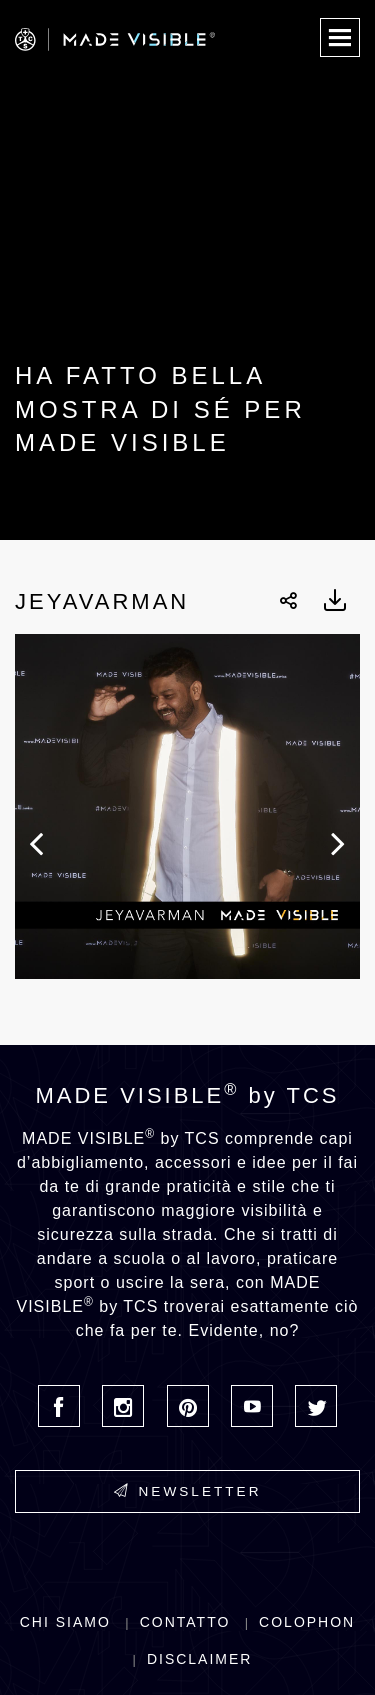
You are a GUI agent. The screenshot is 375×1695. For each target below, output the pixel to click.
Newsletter (188, 1491)
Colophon (307, 1622)
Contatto (185, 1622)
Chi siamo (65, 1622)
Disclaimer (200, 1659)
